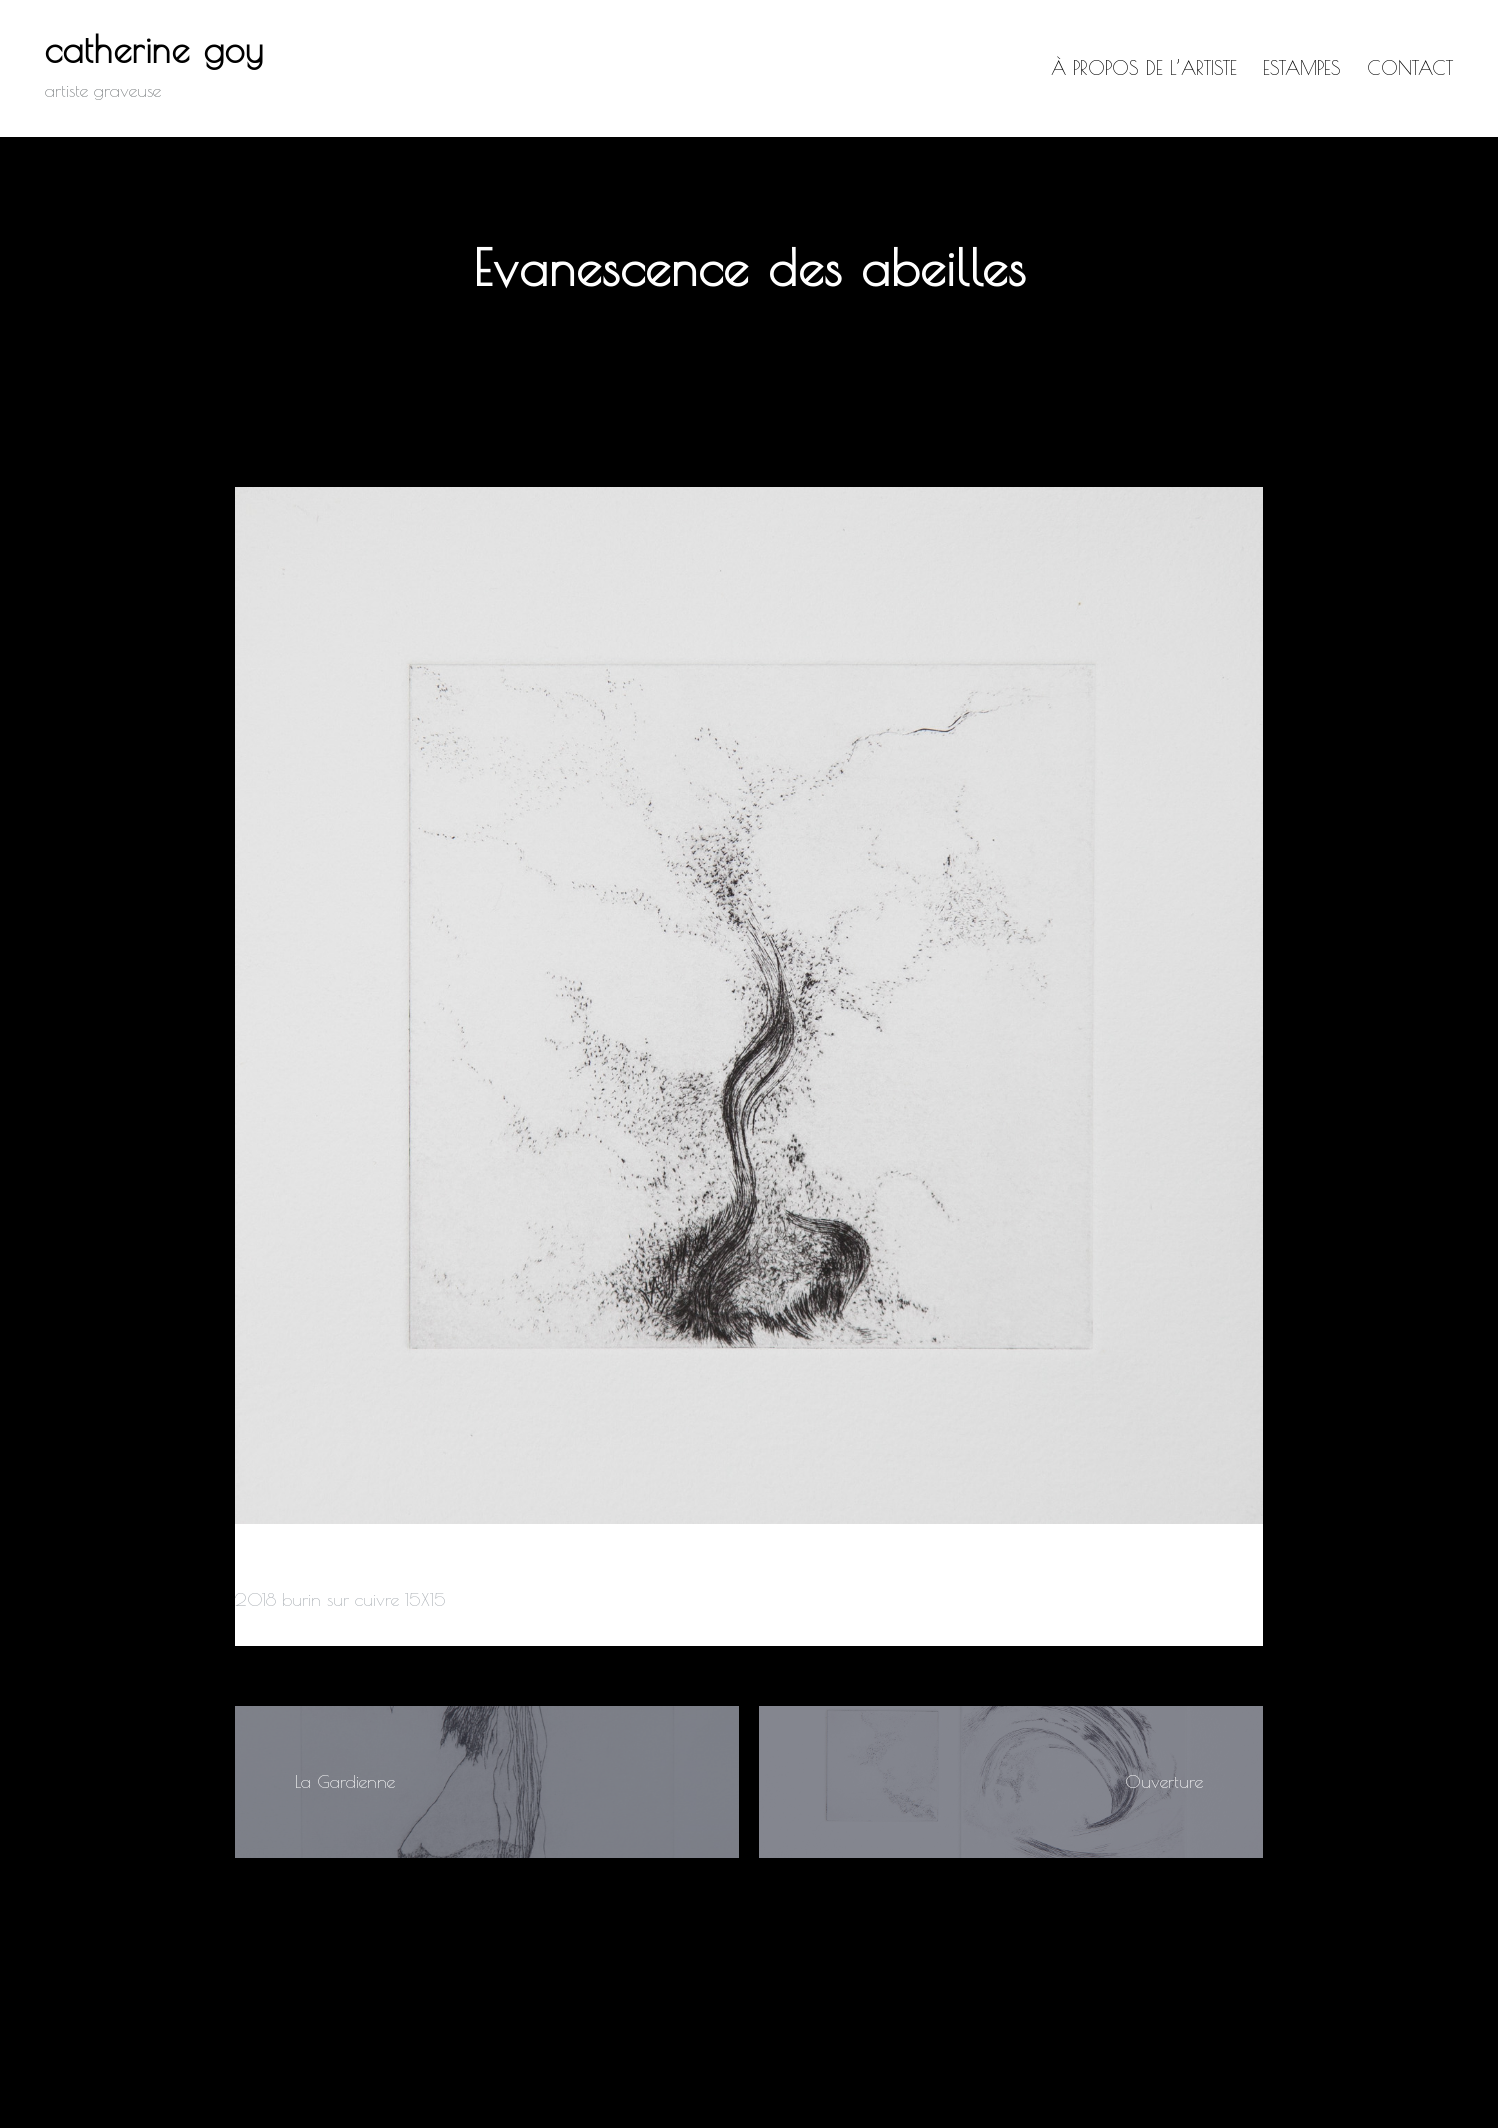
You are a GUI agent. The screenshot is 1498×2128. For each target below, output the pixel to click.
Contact (1410, 68)
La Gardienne (345, 1781)
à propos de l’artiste (1144, 68)
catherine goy (154, 49)
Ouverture (1164, 1781)
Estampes (1302, 68)
